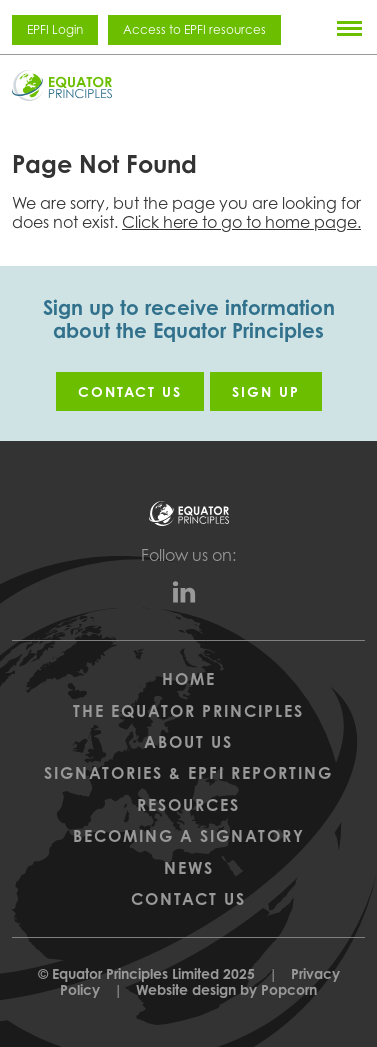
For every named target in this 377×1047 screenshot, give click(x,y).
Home (189, 679)
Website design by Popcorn (226, 989)
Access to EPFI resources (194, 29)
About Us (188, 742)
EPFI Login (55, 29)
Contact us (130, 391)
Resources (188, 805)
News (189, 868)
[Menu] (349, 28)
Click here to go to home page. (241, 222)
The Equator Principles (188, 711)
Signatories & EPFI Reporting (188, 773)
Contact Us (188, 899)
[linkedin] (189, 597)
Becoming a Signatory (189, 836)
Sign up (266, 391)
